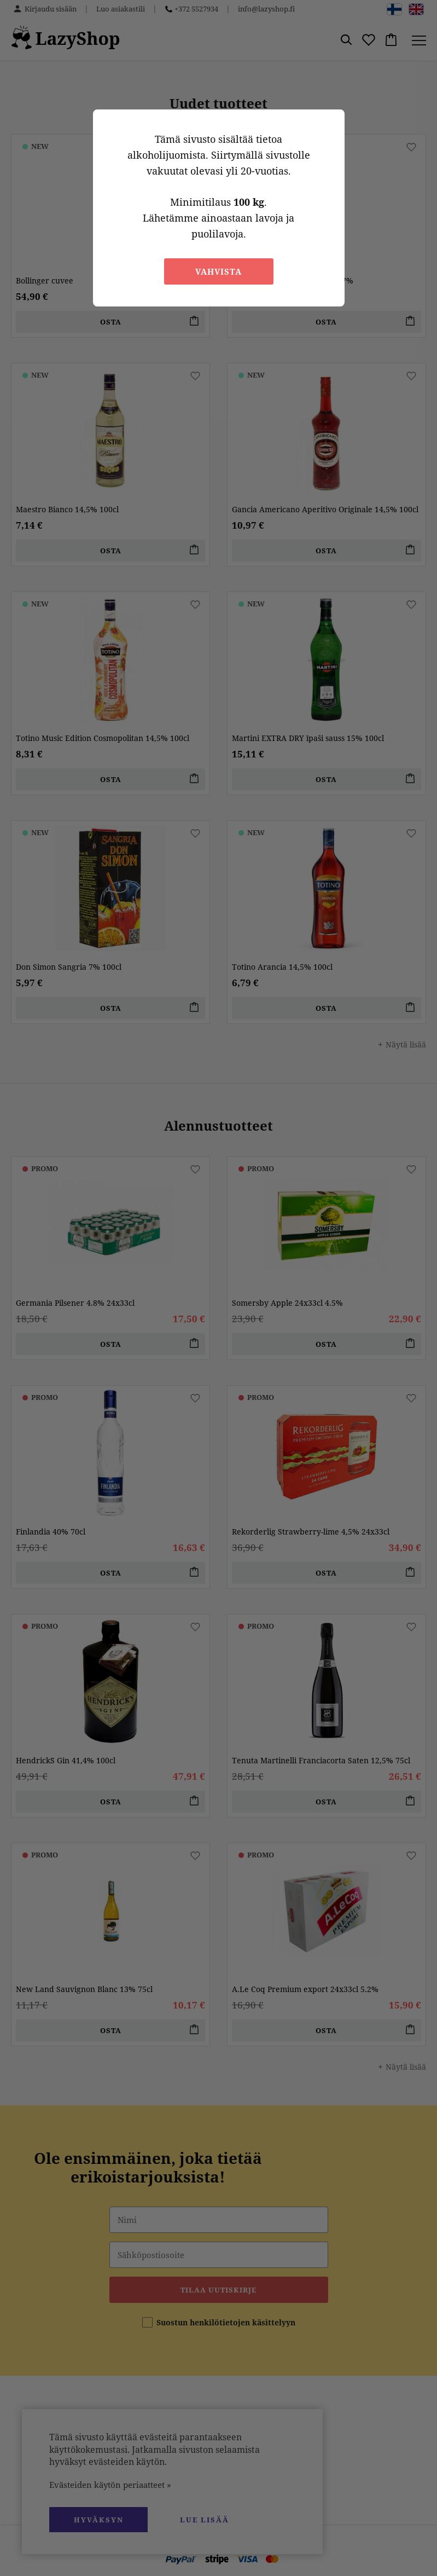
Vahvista (218, 271)
